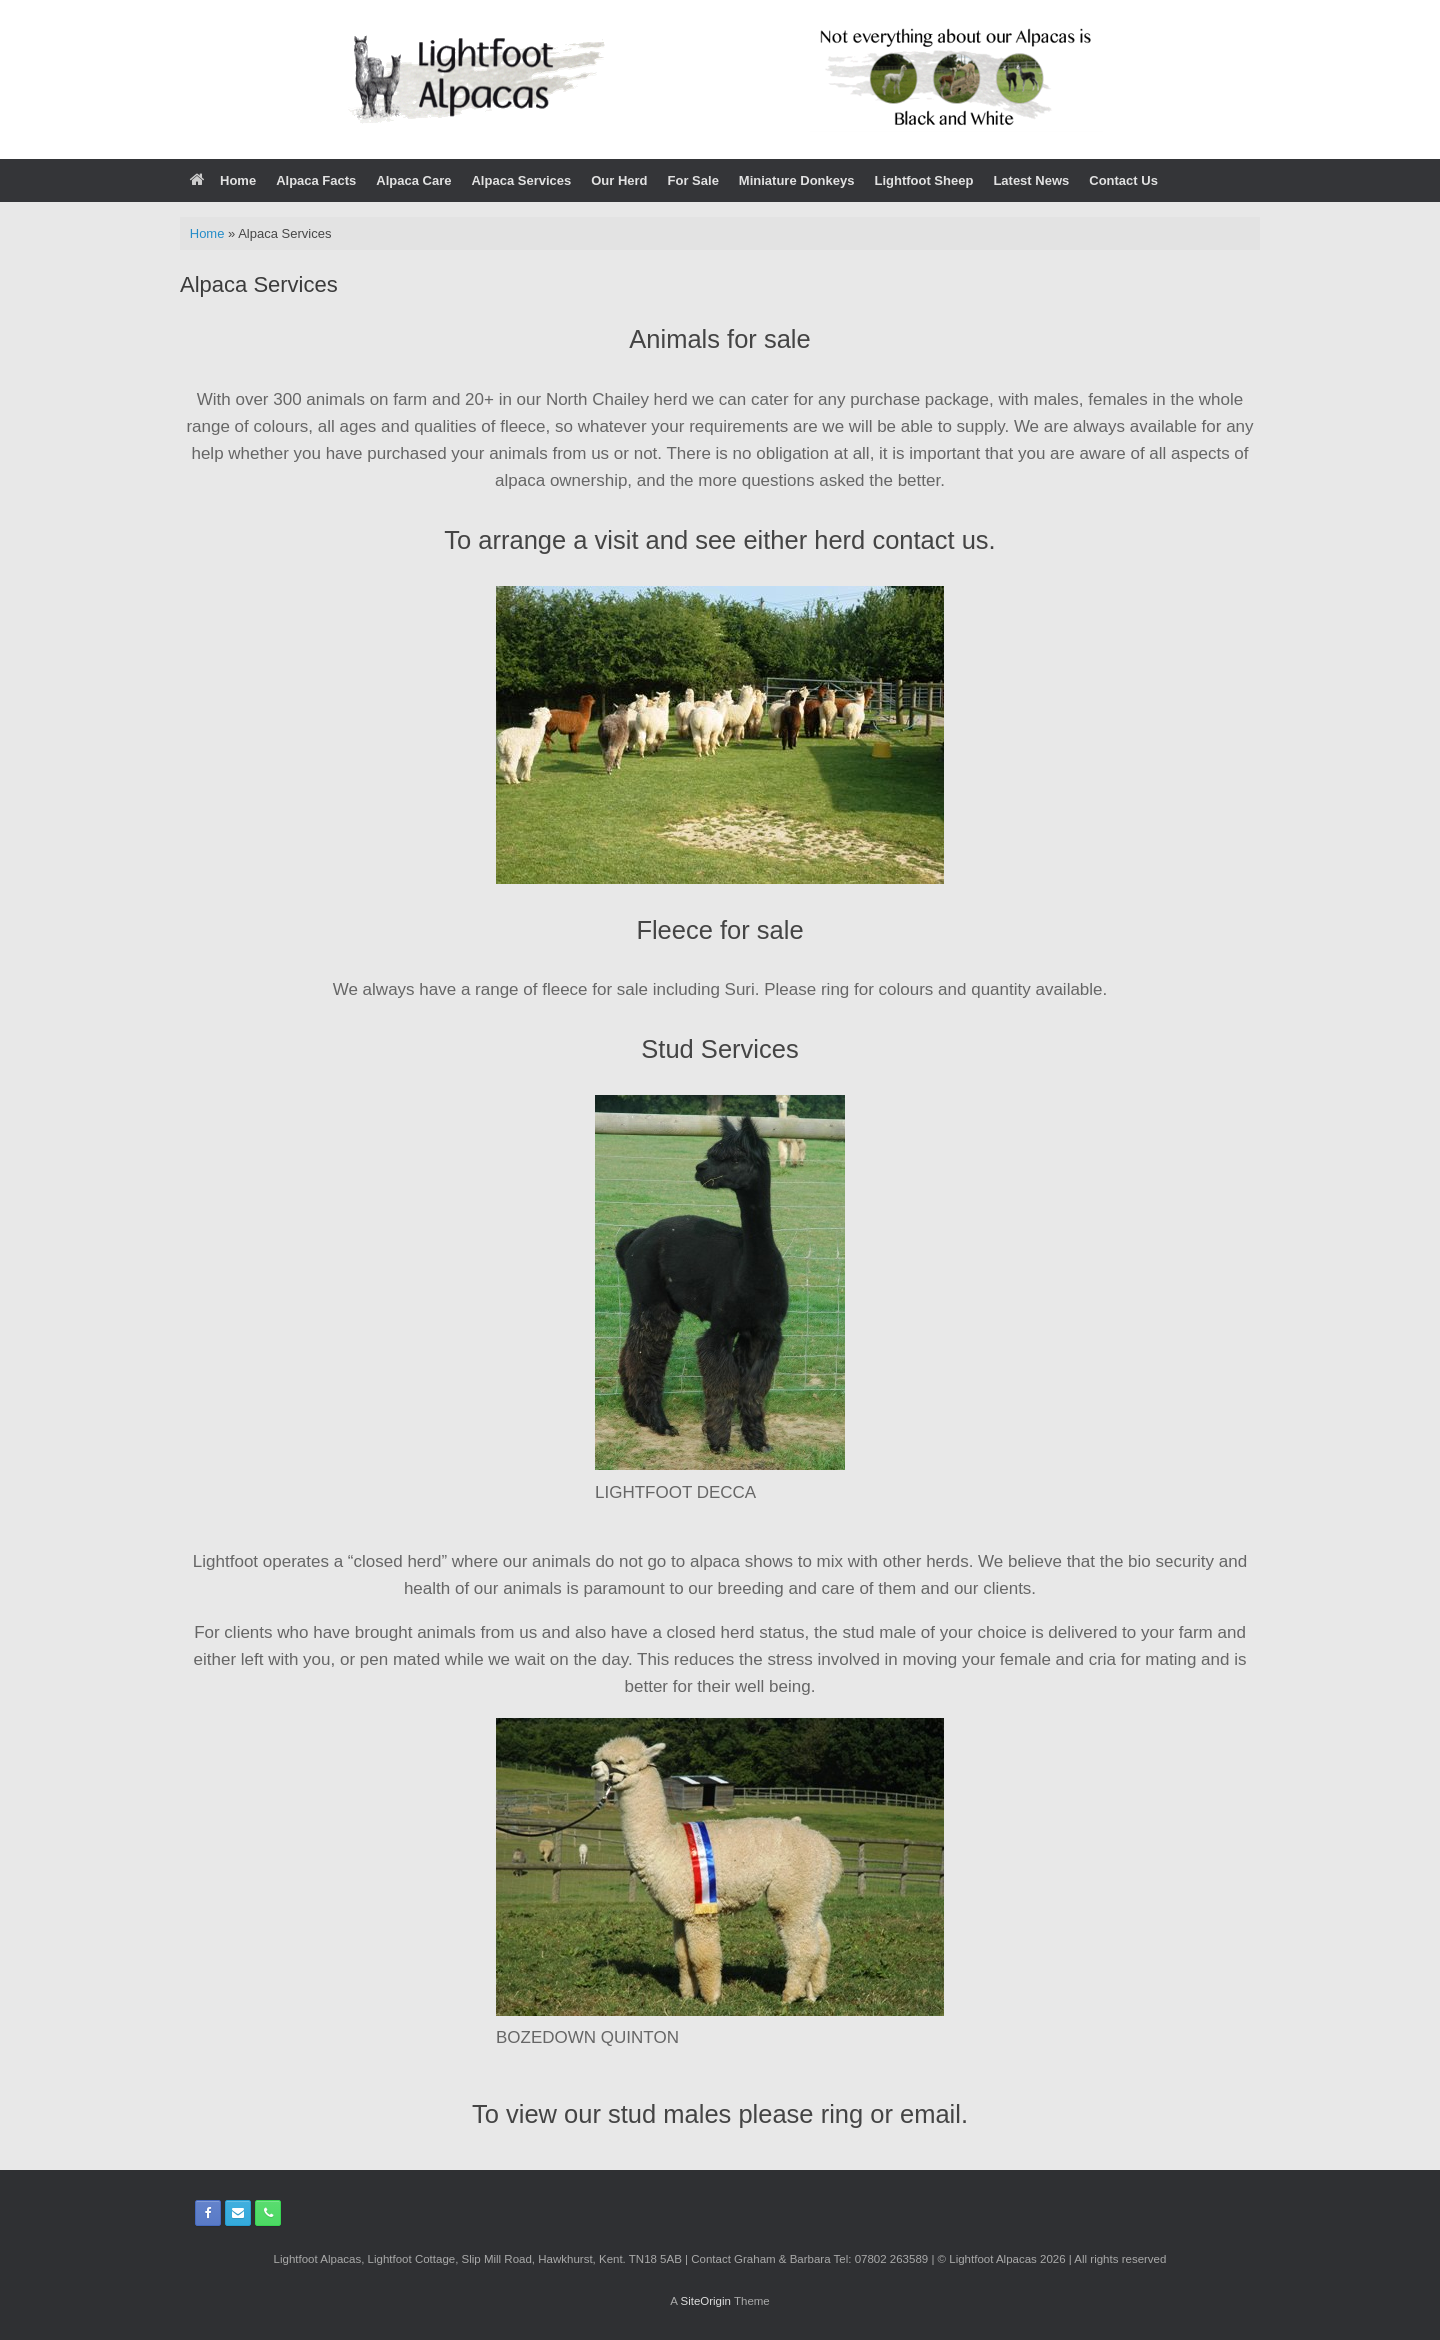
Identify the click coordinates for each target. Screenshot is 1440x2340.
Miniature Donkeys (797, 180)
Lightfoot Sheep (923, 180)
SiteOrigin (705, 2301)
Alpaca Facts (316, 180)
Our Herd (619, 180)
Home (223, 180)
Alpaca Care (413, 180)
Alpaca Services (521, 180)
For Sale (693, 180)
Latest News (1031, 180)
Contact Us (1123, 180)
